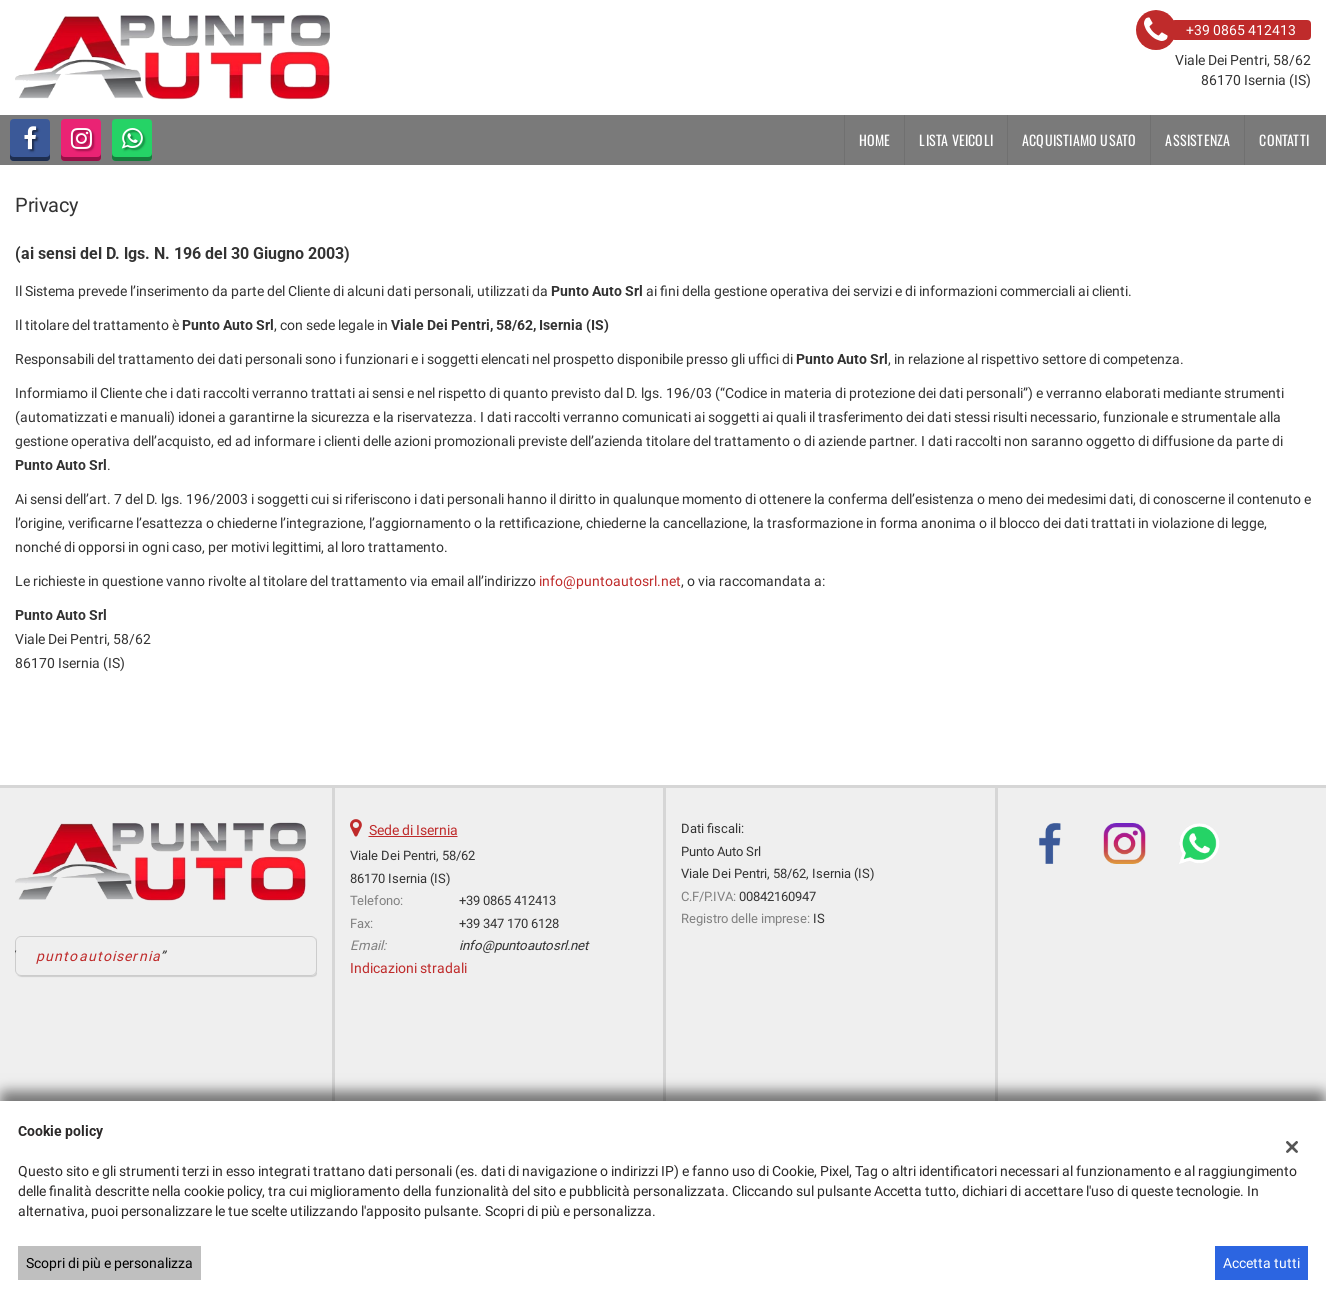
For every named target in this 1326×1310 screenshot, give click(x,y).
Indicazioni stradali (408, 968)
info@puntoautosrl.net (610, 581)
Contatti (1284, 139)
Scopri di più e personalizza (109, 1263)
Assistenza (1197, 139)
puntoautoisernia (98, 956)
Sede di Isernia (413, 830)
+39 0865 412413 (507, 900)
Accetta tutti (1261, 1263)
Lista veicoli (956, 139)
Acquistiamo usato (1079, 139)
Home (875, 139)
